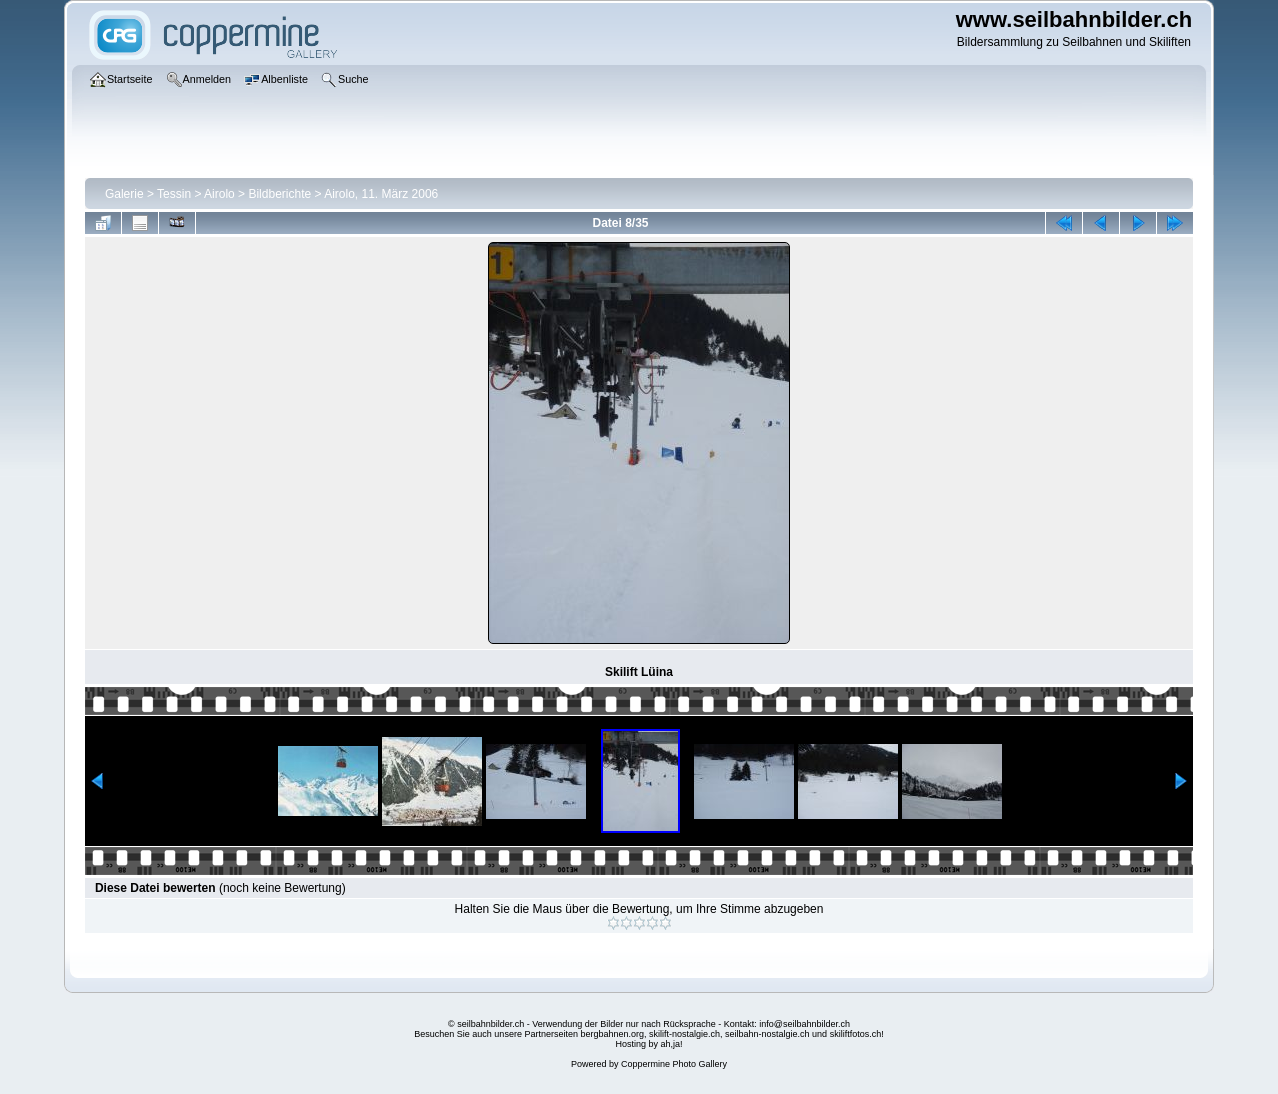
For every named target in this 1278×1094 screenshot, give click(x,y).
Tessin (174, 194)
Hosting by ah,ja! (648, 1044)
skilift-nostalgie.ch (684, 1034)
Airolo (219, 194)
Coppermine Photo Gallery (674, 1064)
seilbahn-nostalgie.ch (767, 1034)
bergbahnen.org (612, 1034)
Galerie (124, 194)
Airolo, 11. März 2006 (381, 194)
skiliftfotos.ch (856, 1034)
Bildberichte (279, 194)
